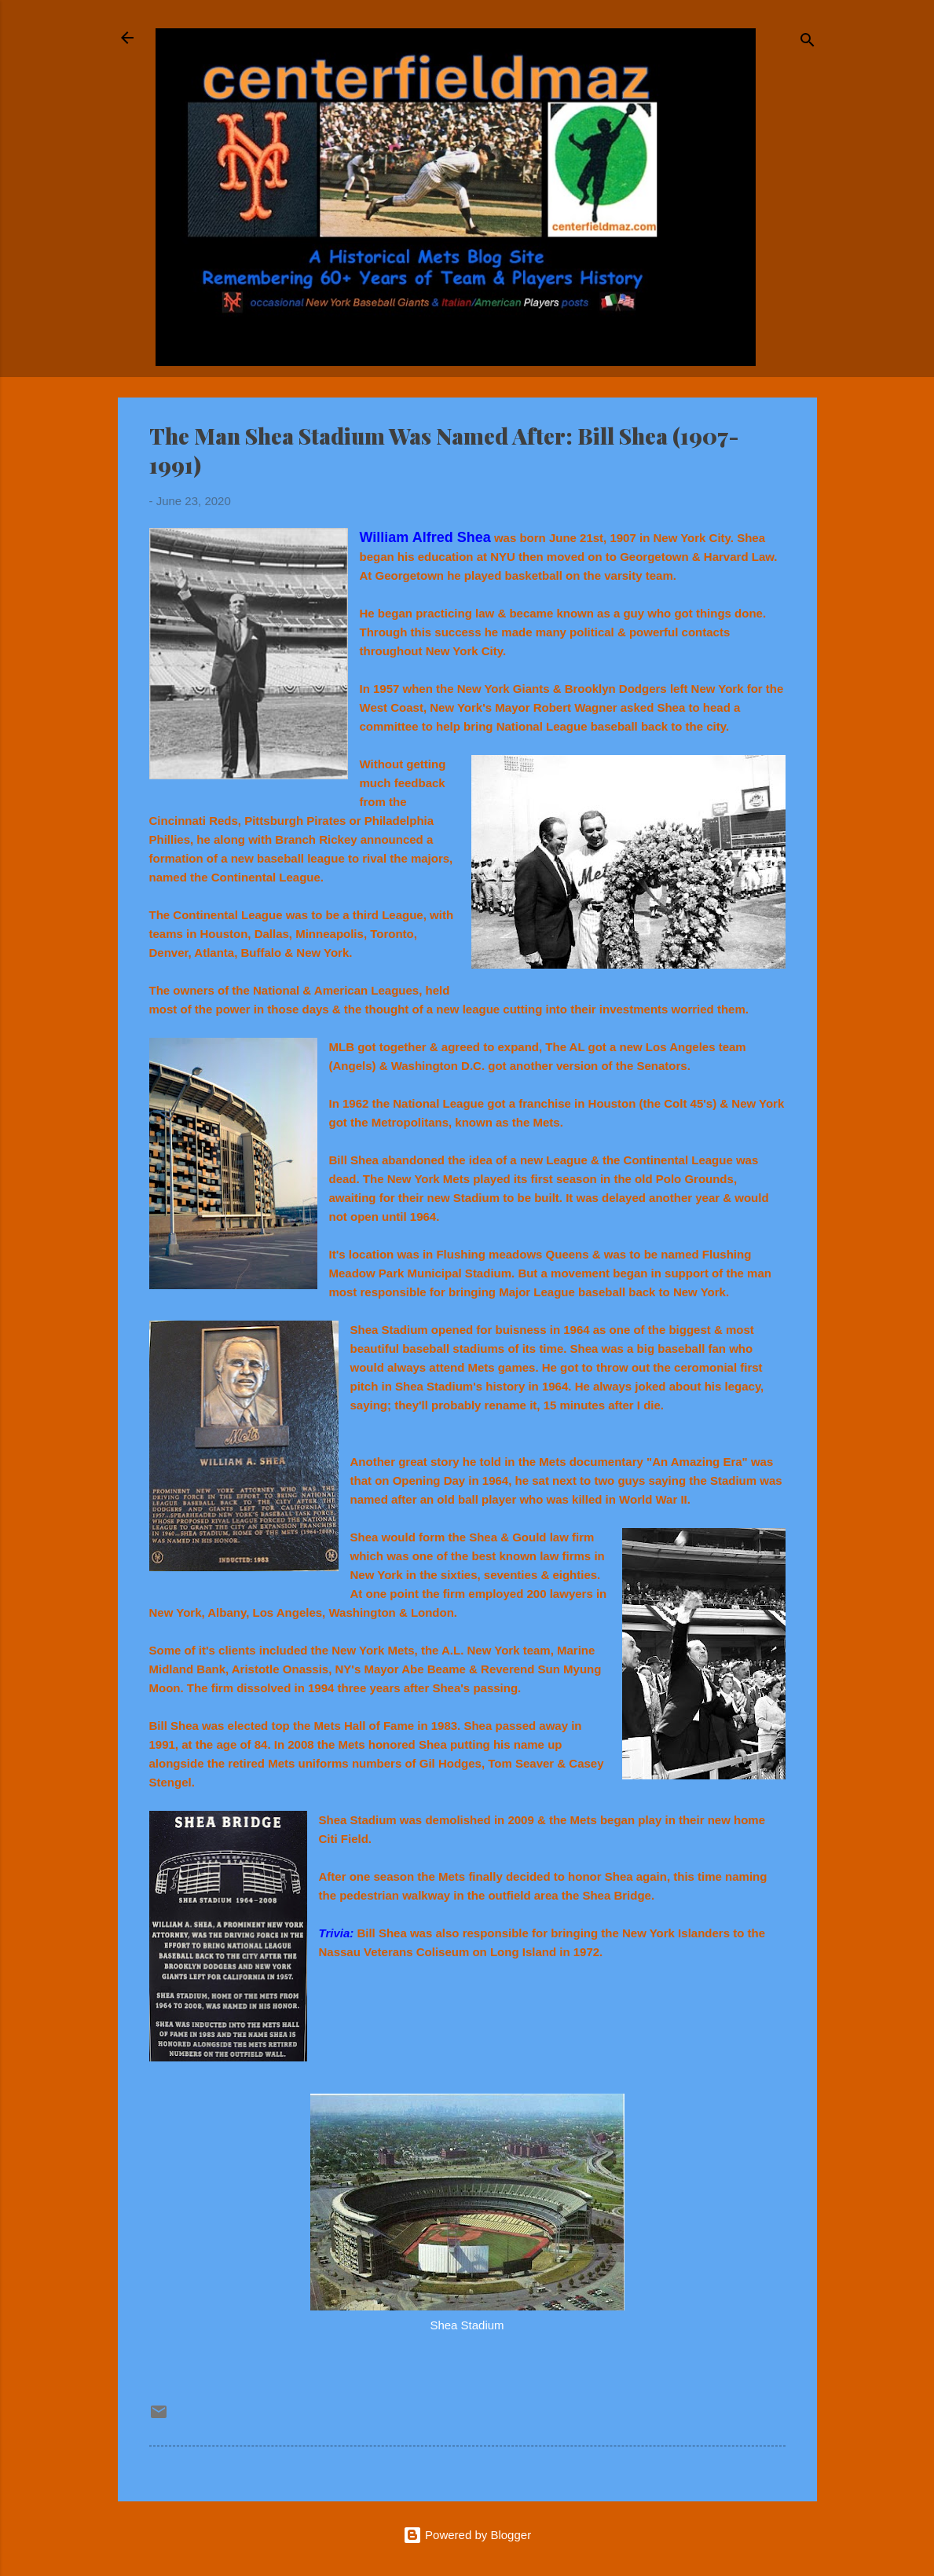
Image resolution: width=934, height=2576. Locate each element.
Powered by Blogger (467, 2534)
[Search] (807, 43)
